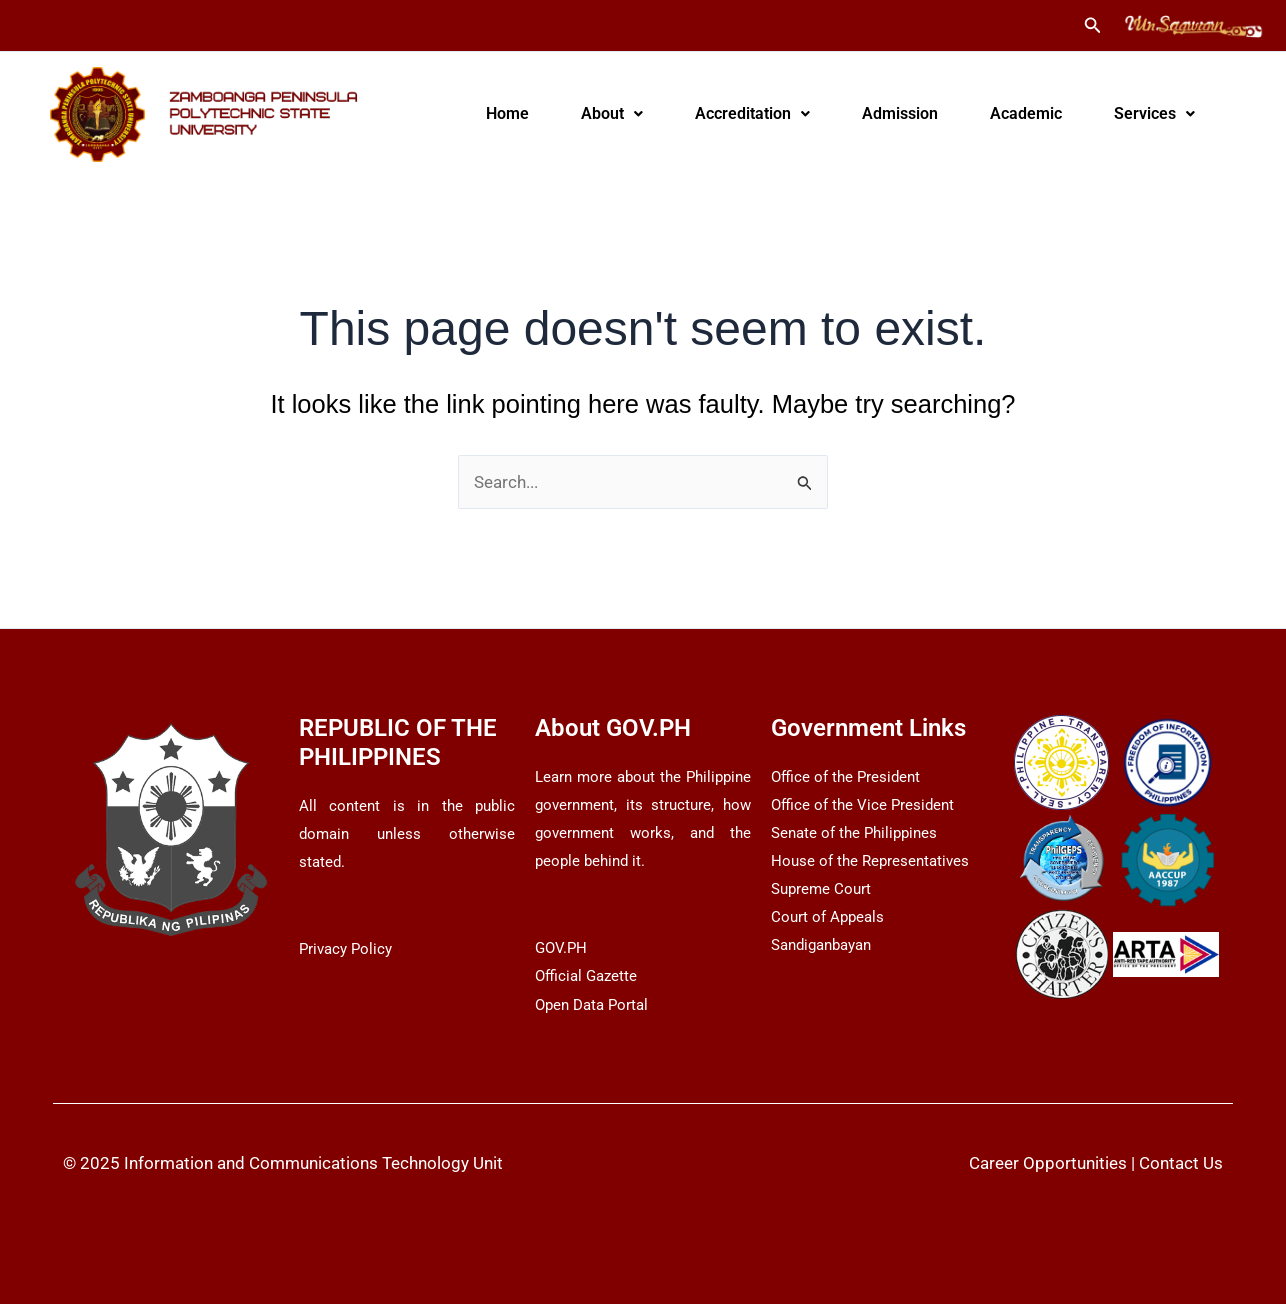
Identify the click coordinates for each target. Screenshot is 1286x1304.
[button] (1093, 25)
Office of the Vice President (862, 805)
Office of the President (845, 777)
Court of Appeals (827, 917)
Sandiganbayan (821, 945)
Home (507, 113)
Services (1154, 113)
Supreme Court (821, 889)
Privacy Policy (345, 949)
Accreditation (752, 113)
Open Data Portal (591, 1005)
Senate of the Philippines (854, 833)
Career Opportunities (1048, 1163)
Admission (900, 113)
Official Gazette (586, 976)
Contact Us (1181, 1163)
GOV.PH (561, 948)
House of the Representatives (870, 861)
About (612, 113)
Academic (1026, 113)
